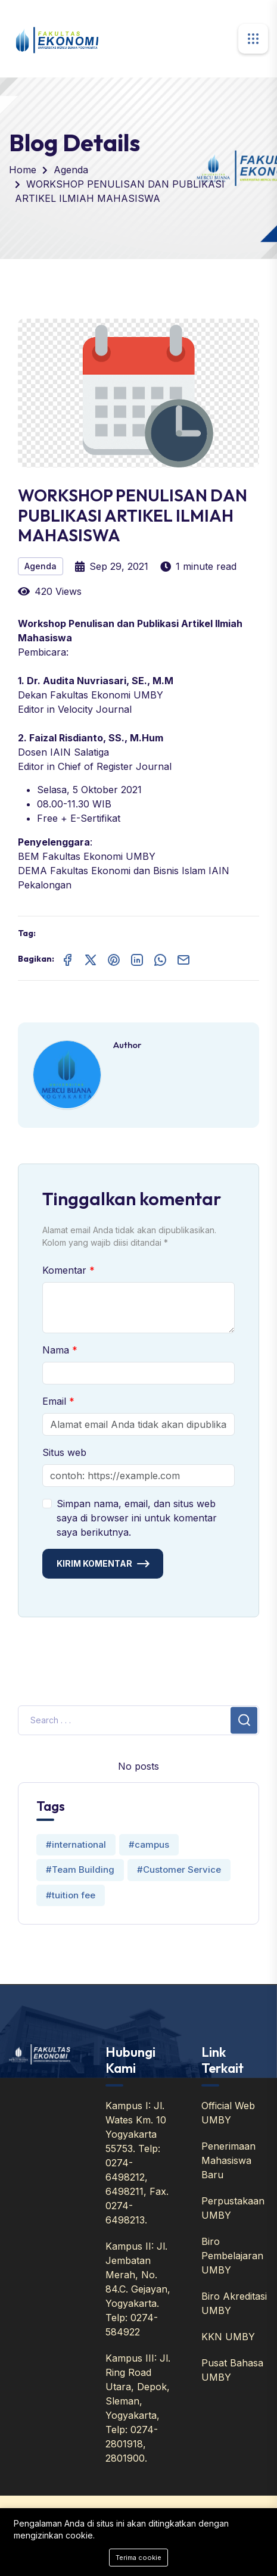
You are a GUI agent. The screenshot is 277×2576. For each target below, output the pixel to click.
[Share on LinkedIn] (137, 959)
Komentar (65, 1270)
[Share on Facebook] (67, 959)
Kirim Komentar (94, 1563)
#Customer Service (179, 1869)
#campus (149, 1844)
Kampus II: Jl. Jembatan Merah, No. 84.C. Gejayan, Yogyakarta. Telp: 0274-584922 (137, 2289)
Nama (57, 1350)
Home (22, 170)
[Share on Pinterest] (114, 959)
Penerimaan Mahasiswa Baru (228, 2160)
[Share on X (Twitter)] (90, 959)
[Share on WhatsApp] (160, 959)
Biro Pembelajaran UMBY (232, 2255)
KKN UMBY (228, 2337)
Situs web (64, 1452)
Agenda (71, 170)
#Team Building (80, 1869)
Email (55, 1401)
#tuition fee (70, 1895)
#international (76, 1844)
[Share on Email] (183, 959)
